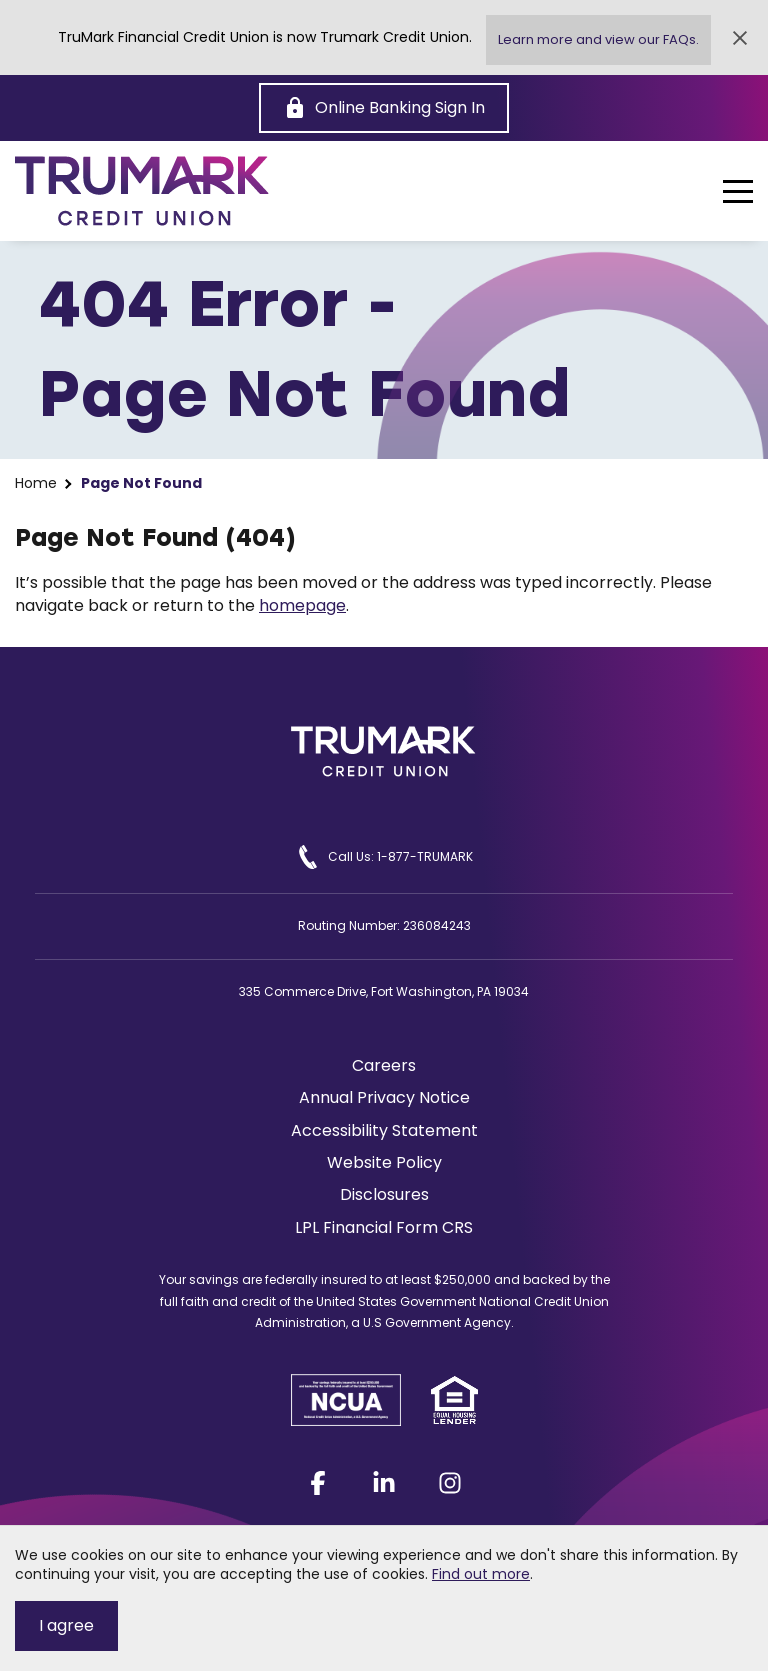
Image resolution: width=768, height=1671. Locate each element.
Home (36, 483)
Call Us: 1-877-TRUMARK (384, 857)
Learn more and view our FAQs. (598, 39)
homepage (302, 605)
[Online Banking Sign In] (384, 108)
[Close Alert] (740, 38)
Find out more (481, 1574)
